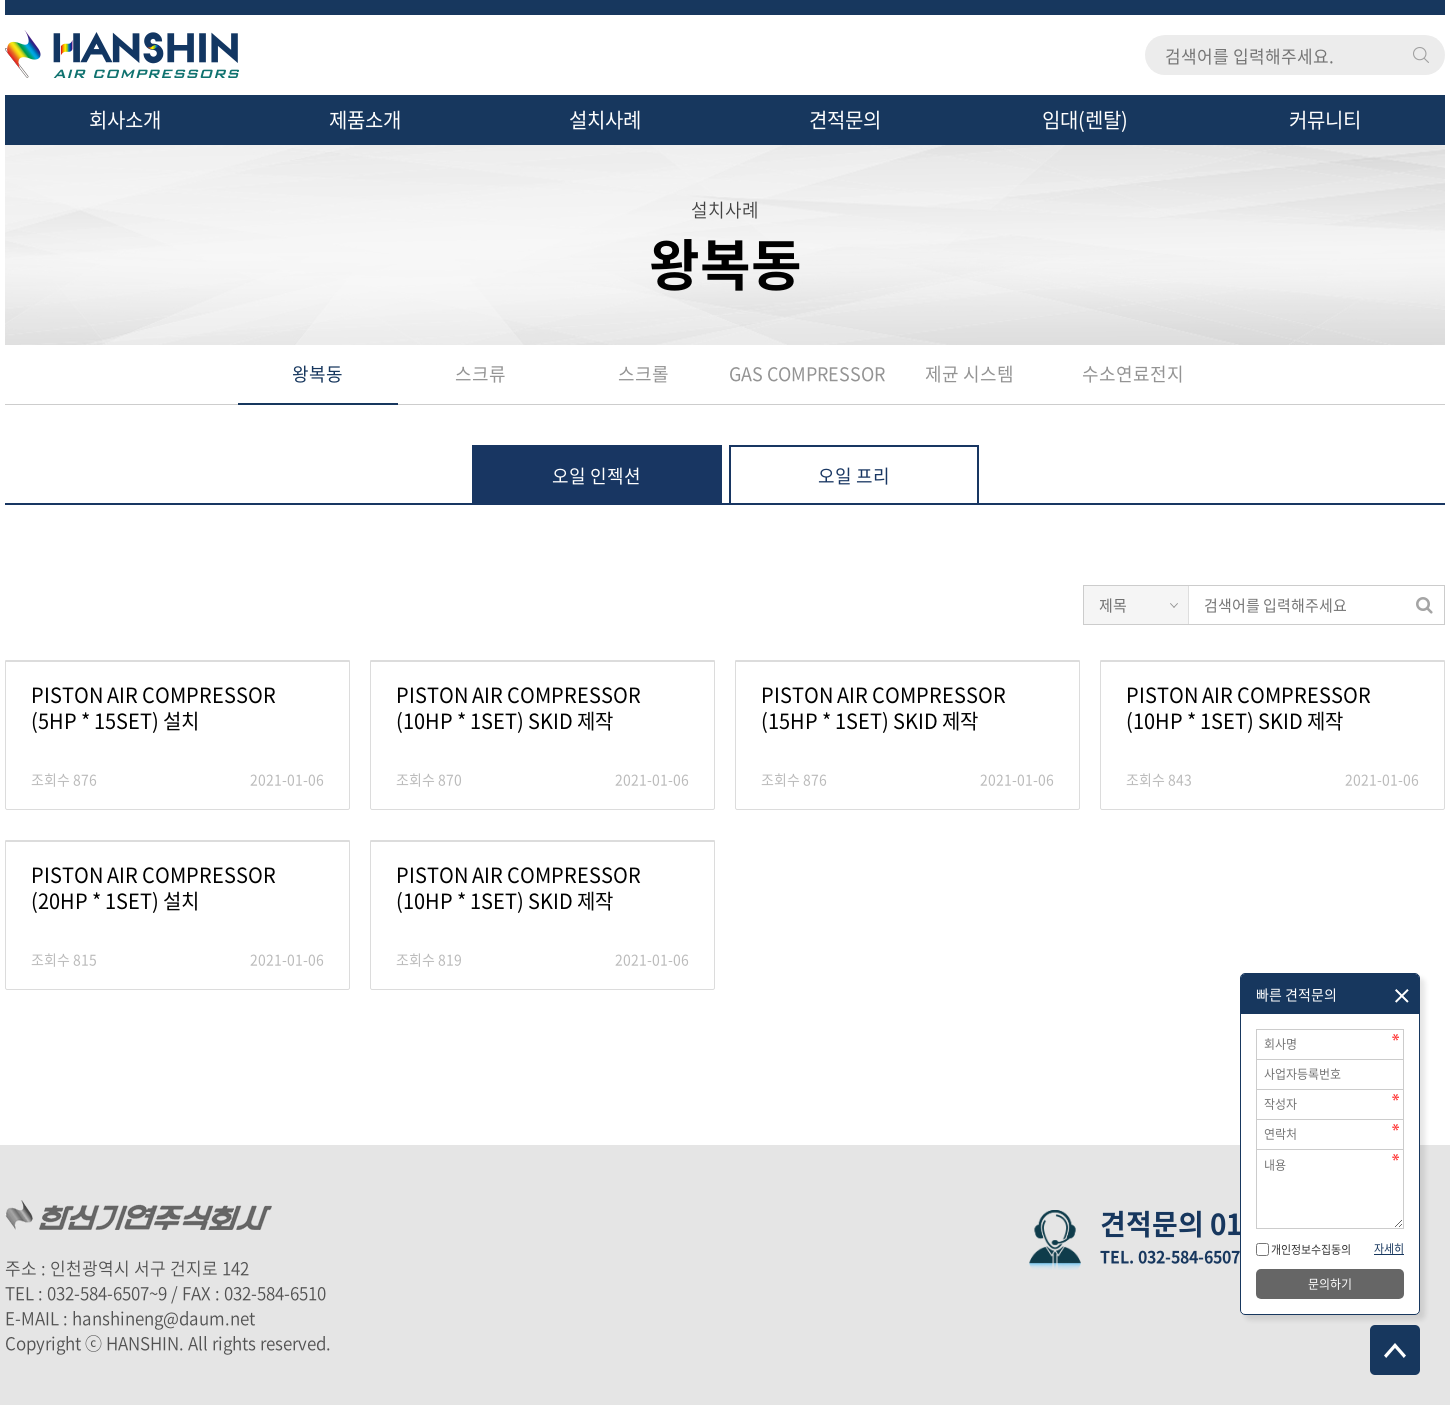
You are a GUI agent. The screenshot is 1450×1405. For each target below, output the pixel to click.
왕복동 (317, 373)
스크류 (480, 373)
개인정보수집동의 (1310, 1249)
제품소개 (365, 119)
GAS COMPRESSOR (807, 373)
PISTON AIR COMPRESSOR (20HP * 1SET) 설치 (153, 888)
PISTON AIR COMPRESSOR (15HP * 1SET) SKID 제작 (883, 708)
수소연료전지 (1133, 373)
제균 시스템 (969, 373)
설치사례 (605, 119)
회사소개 (125, 119)
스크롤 (643, 373)
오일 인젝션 (596, 475)
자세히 (1389, 1248)
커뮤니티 (1325, 119)
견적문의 (845, 119)
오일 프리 (854, 475)
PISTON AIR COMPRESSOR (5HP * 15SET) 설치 (153, 708)
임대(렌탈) (1085, 119)
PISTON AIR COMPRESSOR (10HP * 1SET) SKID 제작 (518, 708)
